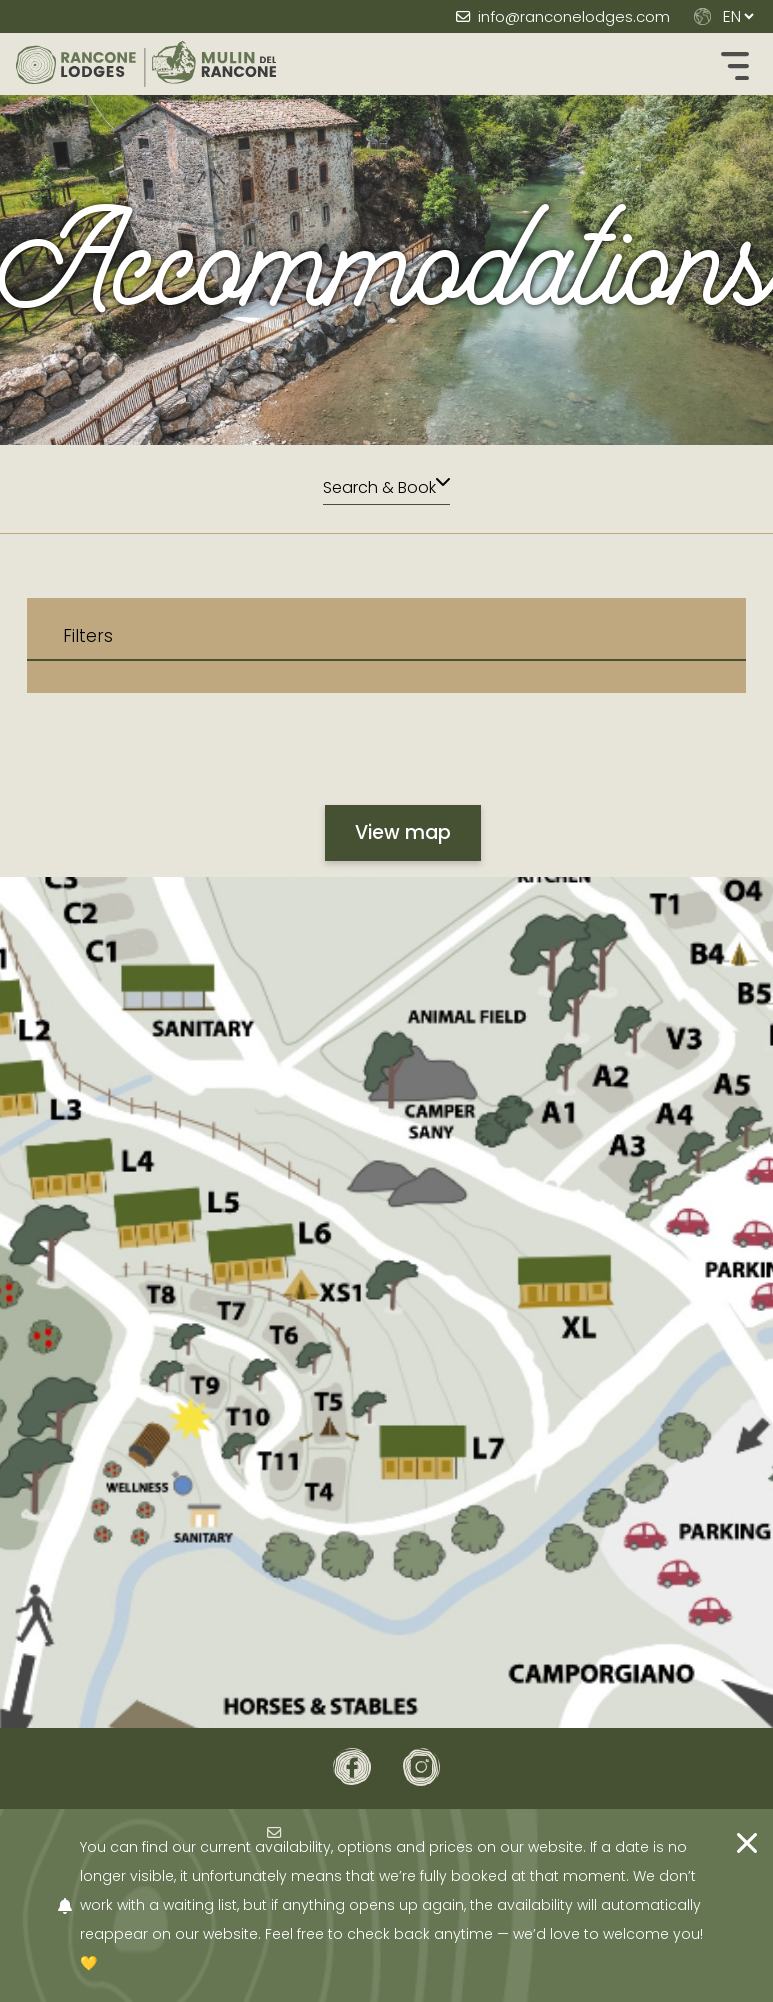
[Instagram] (422, 1767)
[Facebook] (352, 1767)
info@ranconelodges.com (574, 16)
